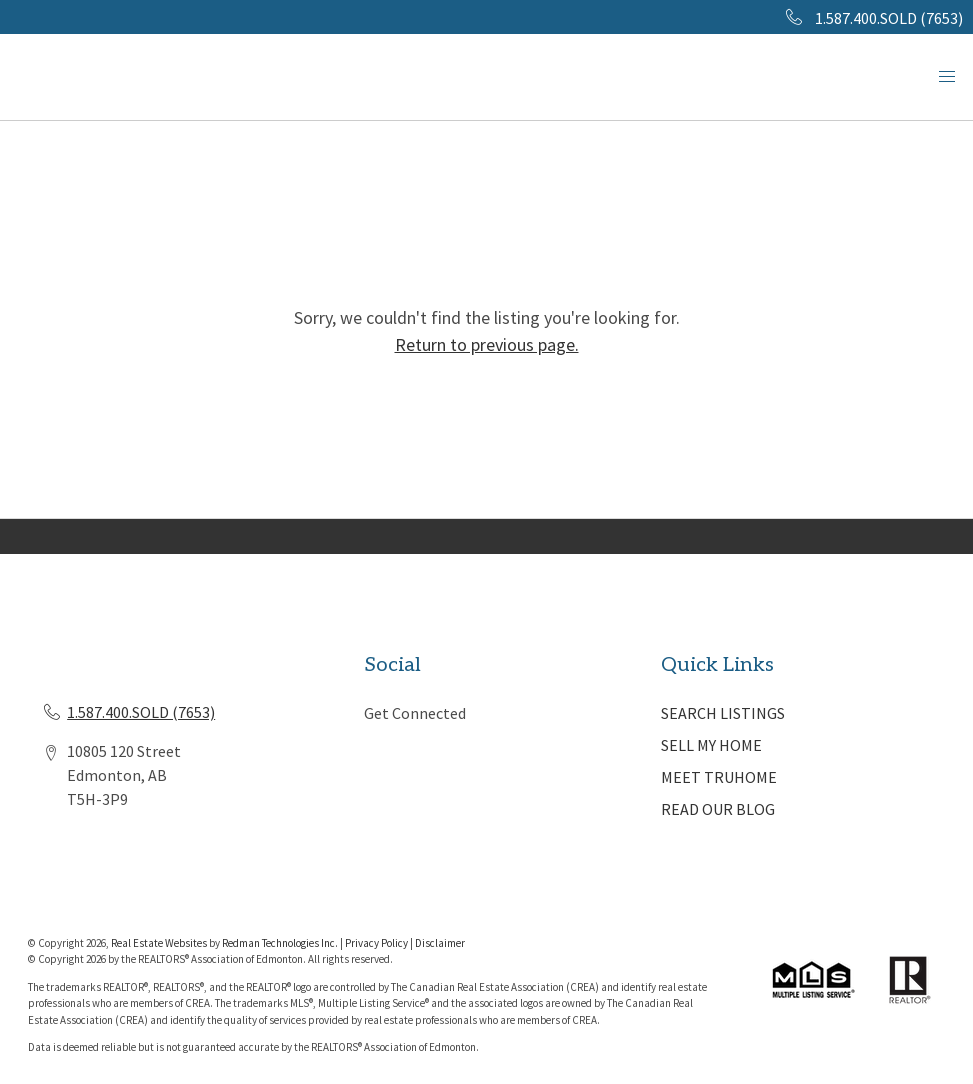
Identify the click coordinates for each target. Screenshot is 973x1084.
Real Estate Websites (160, 943)
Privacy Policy (376, 943)
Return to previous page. (487, 344)
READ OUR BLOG (718, 809)
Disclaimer (440, 943)
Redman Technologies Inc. (281, 943)
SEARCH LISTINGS (723, 713)
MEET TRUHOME (719, 777)
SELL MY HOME (711, 745)
